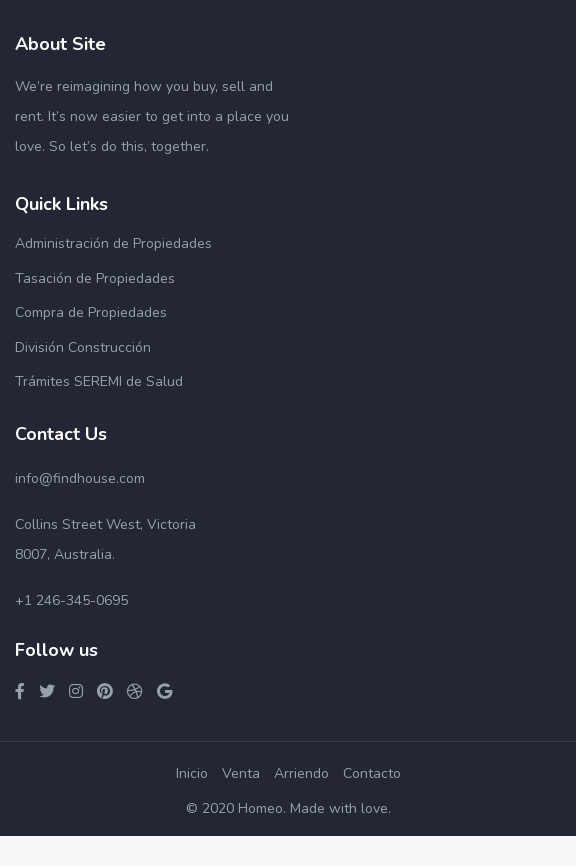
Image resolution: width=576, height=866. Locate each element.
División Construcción (83, 347)
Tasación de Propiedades (95, 278)
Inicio (192, 773)
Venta (241, 773)
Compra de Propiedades (91, 312)
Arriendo (301, 773)
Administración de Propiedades (113, 243)
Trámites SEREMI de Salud (99, 381)
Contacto (372, 773)
